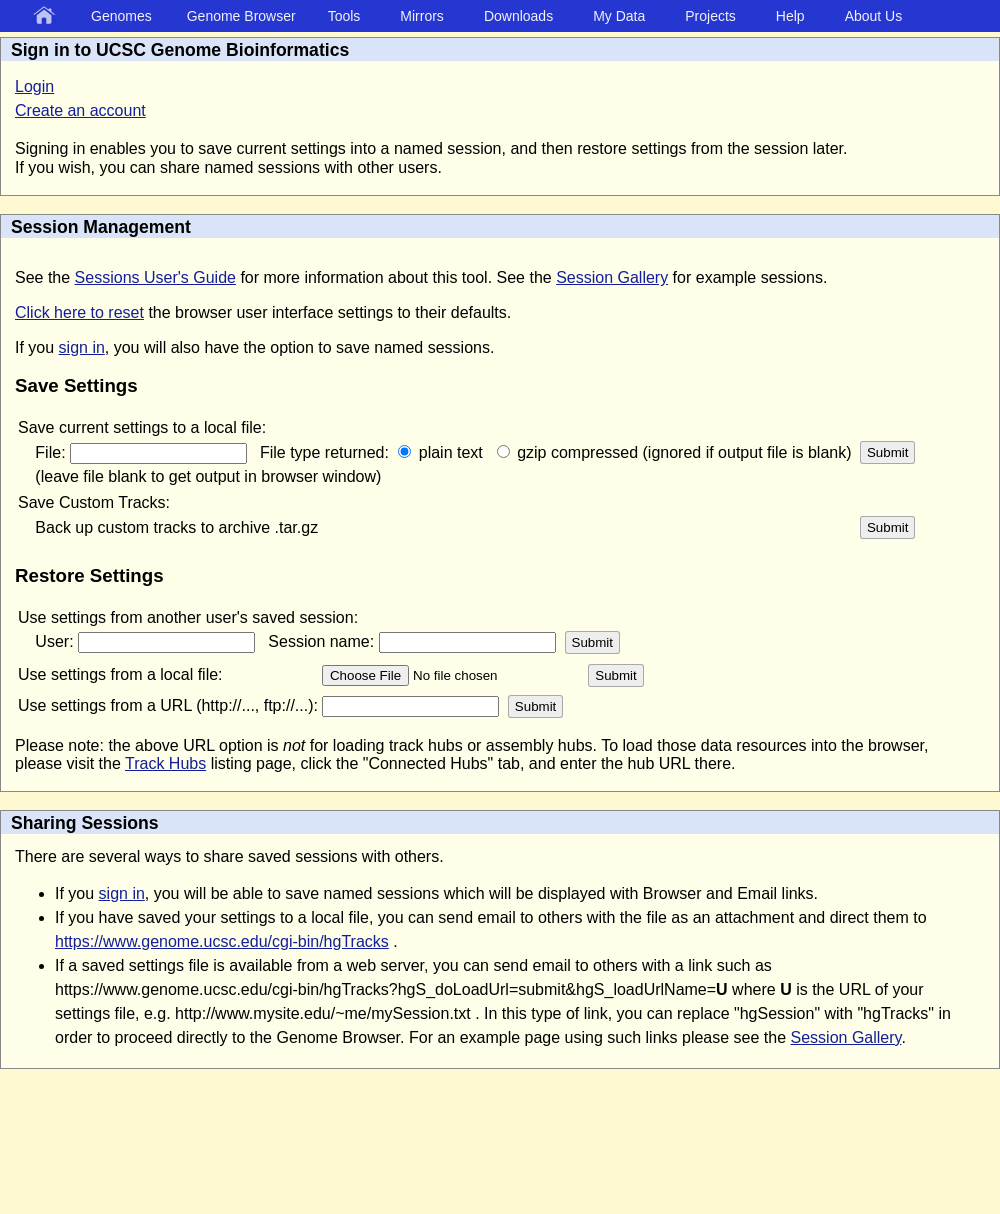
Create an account (80, 110)
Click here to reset (79, 312)
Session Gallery (612, 277)
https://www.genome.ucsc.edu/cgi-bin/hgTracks (222, 941)
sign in (82, 347)
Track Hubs (165, 763)
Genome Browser (241, 16)
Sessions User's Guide (155, 277)
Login (34, 86)
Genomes (121, 16)
